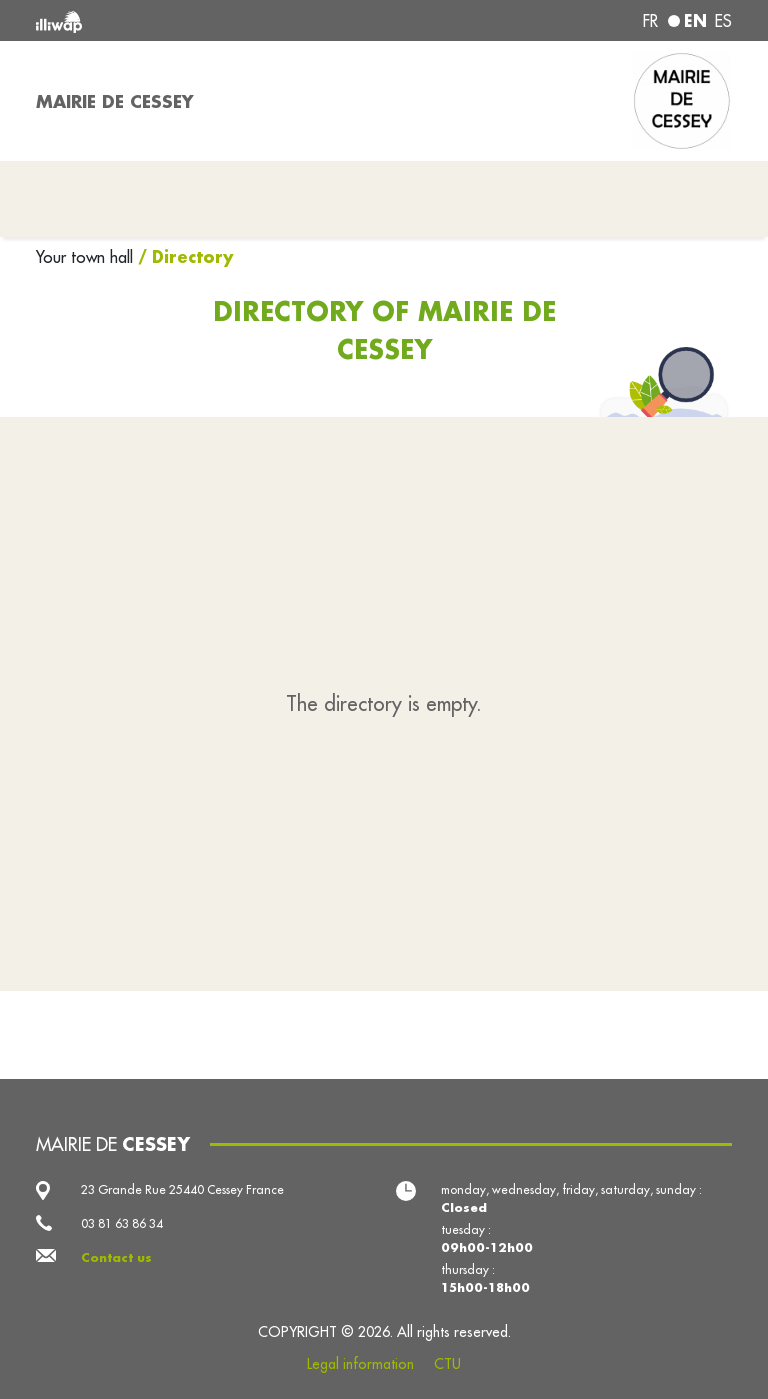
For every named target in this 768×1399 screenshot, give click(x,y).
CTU (447, 1364)
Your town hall (87, 257)
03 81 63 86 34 (122, 1223)
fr (650, 21)
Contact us (116, 1257)
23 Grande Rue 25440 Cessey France (182, 1189)
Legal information (360, 1364)
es (723, 21)
